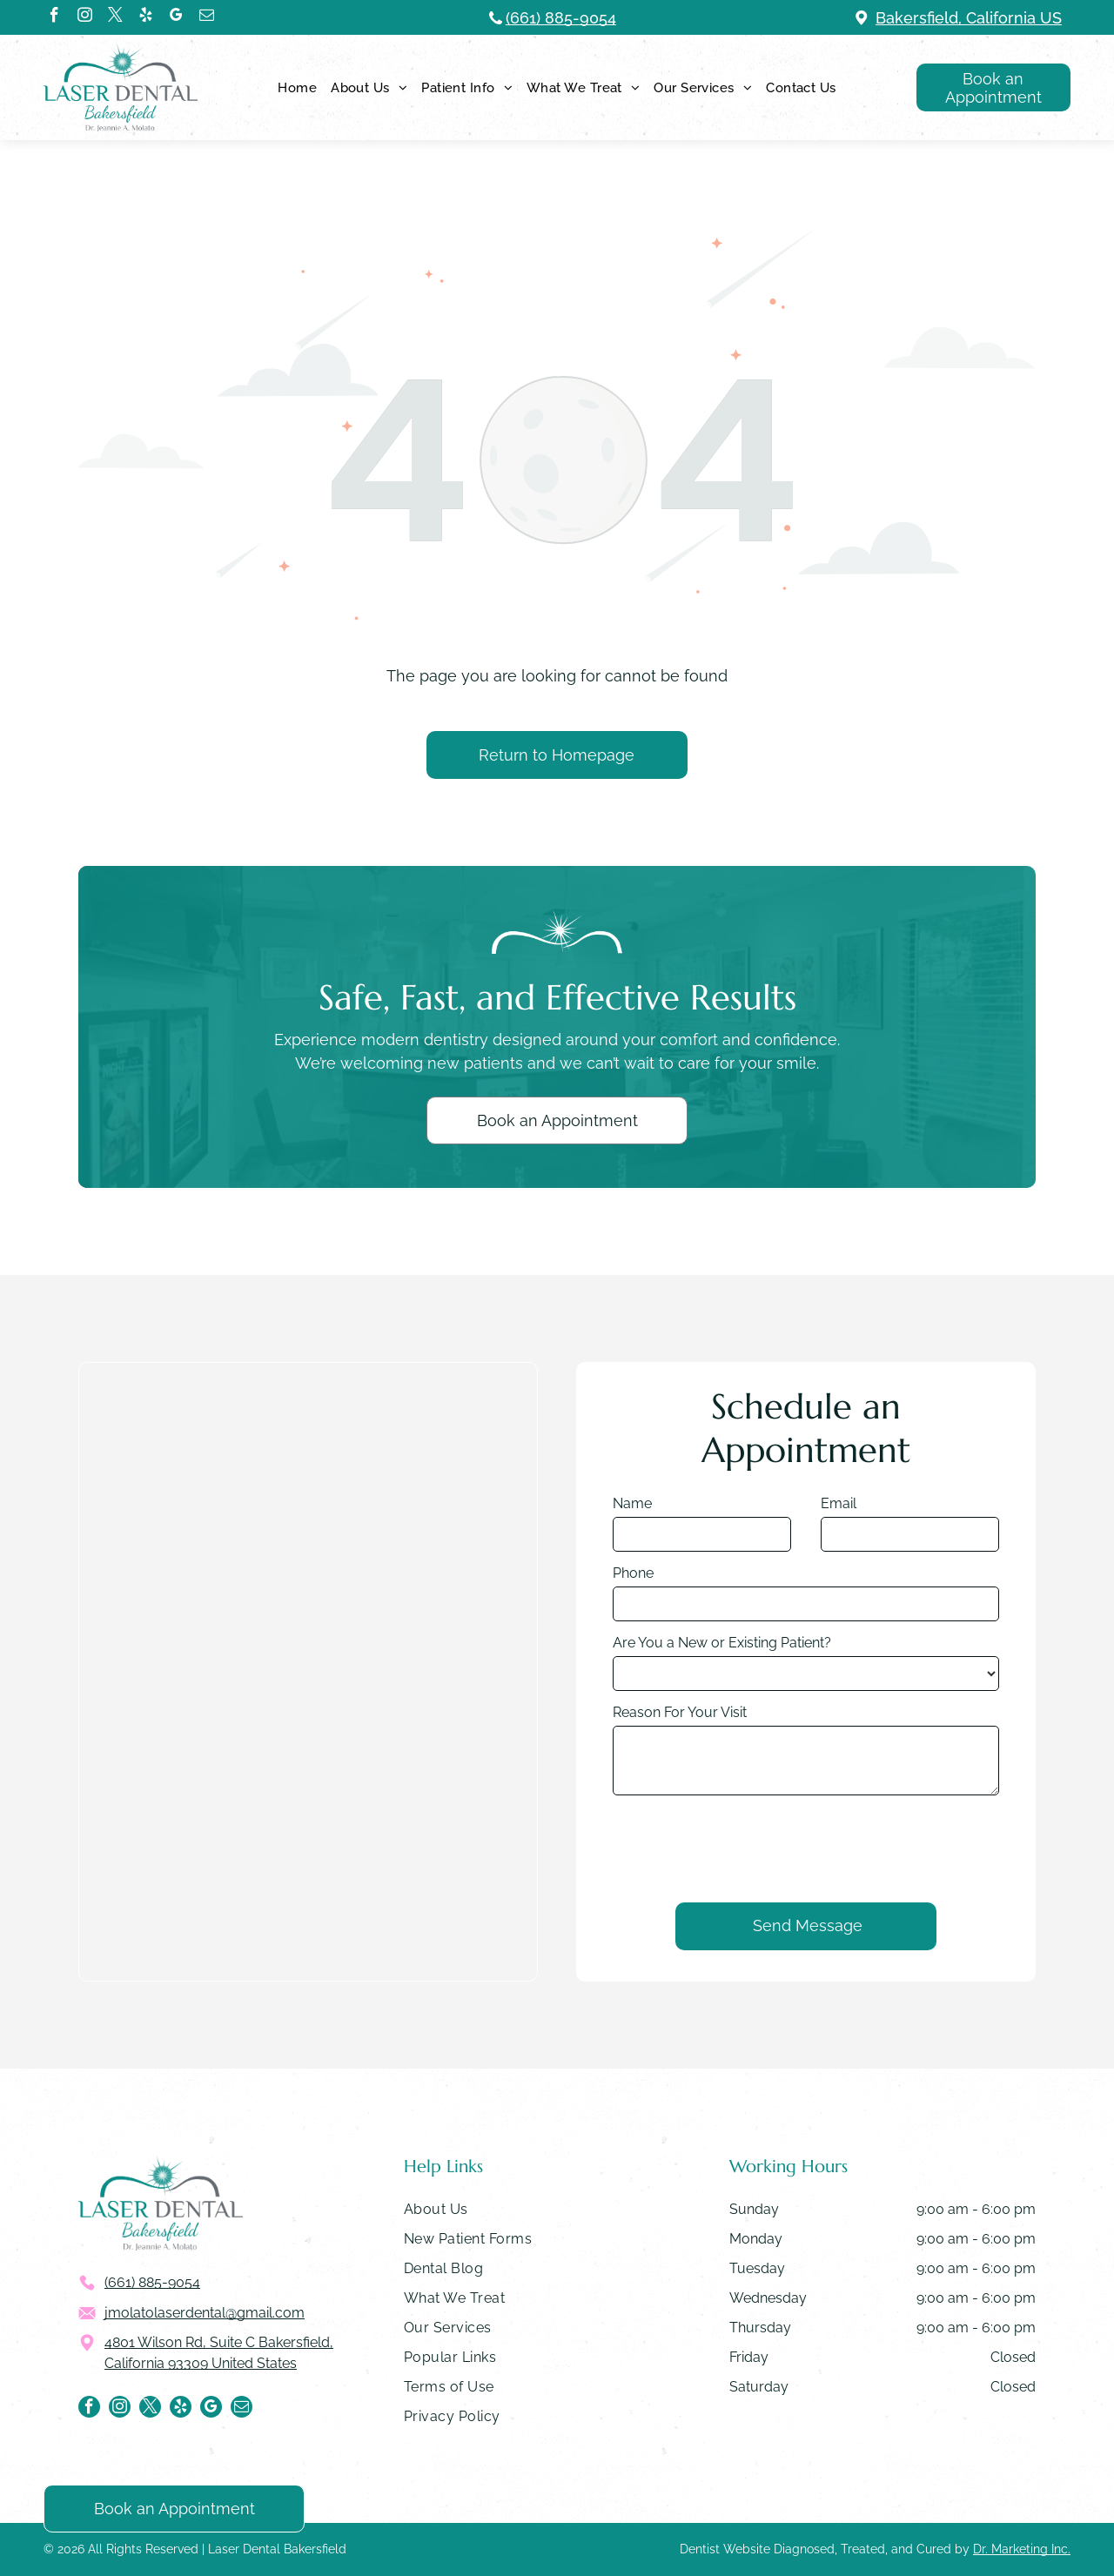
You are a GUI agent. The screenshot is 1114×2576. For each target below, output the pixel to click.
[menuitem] (297, 88)
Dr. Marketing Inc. (1021, 2549)
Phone (633, 1573)
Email (838, 1503)
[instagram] (85, 17)
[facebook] (54, 17)
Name (632, 1503)
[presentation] (745, 1847)
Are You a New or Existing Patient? (722, 1642)
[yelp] (146, 17)
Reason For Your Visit (680, 1712)
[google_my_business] (176, 17)
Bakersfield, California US (969, 18)
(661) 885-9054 (561, 18)
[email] (207, 17)
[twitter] (115, 17)
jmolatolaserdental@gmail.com (204, 2312)
